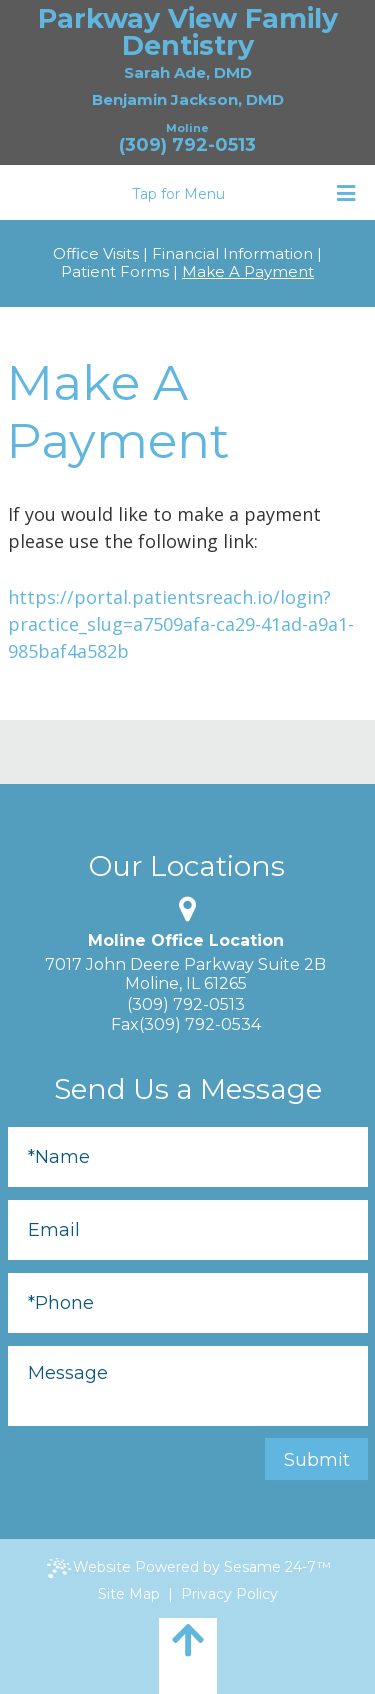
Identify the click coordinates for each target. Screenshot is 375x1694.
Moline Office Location (186, 941)
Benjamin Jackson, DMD (188, 99)
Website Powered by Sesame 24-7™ (189, 1568)
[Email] (188, 1230)
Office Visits (96, 254)
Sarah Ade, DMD (188, 72)
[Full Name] (188, 1157)
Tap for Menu (243, 193)
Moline (187, 128)
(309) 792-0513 (187, 145)
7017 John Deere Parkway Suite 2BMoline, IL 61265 (185, 974)
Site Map (129, 1594)
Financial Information (232, 254)
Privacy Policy (229, 1594)
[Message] (188, 1386)
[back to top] (188, 1656)
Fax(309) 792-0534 (186, 1024)
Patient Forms (115, 272)
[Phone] (188, 1303)
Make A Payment (248, 272)
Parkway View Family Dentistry (188, 32)
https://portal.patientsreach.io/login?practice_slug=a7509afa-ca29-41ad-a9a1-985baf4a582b (181, 624)
